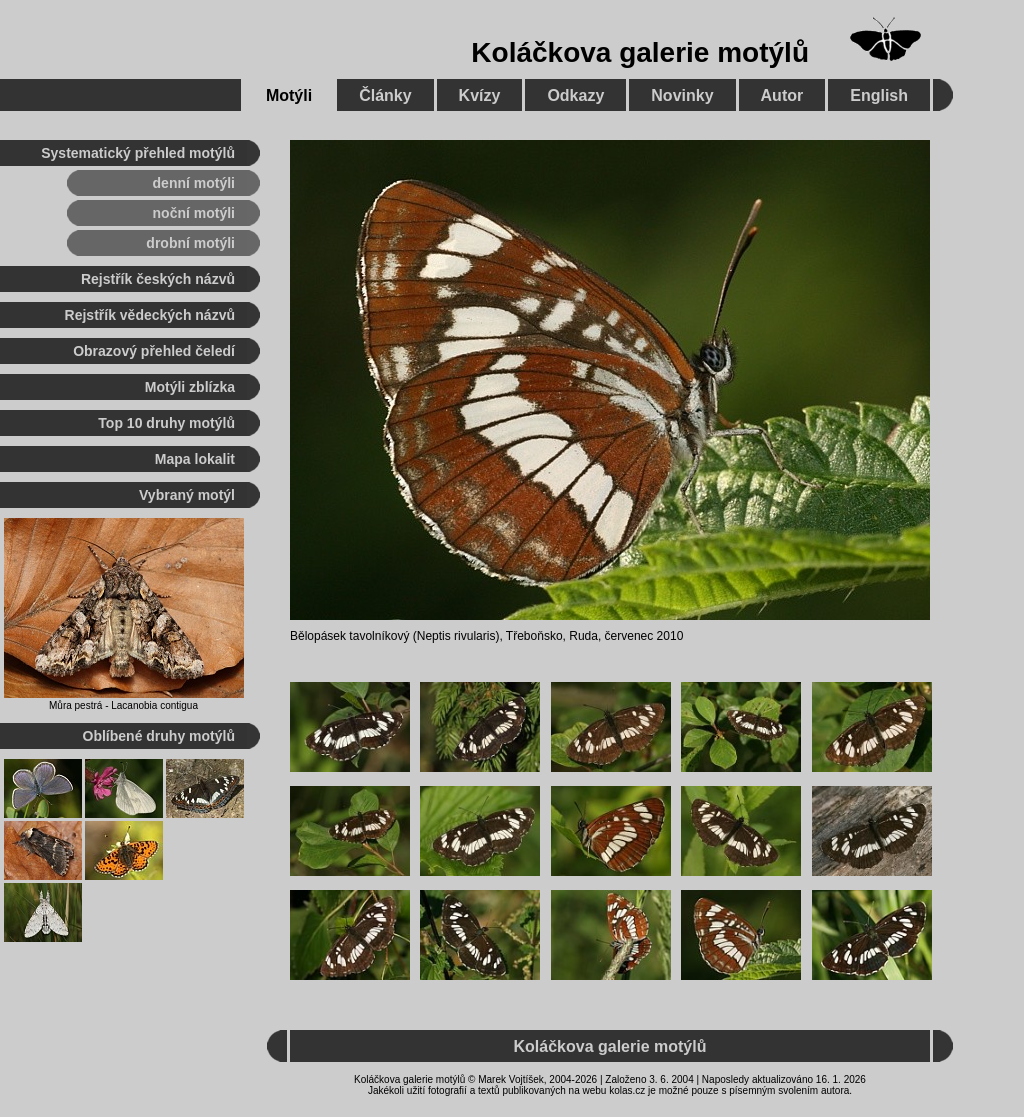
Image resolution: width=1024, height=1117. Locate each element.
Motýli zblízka (190, 387)
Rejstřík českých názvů (158, 279)
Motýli (289, 95)
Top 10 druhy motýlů (166, 423)
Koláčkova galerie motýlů (640, 52)
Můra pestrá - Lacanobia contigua (123, 705)
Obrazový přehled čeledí (154, 351)
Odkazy (575, 95)
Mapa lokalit (195, 459)
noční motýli (194, 213)
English (879, 95)
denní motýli (194, 183)
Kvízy (480, 95)
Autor (782, 95)
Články (385, 95)
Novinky (682, 95)
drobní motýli (190, 243)
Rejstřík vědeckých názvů (150, 315)
